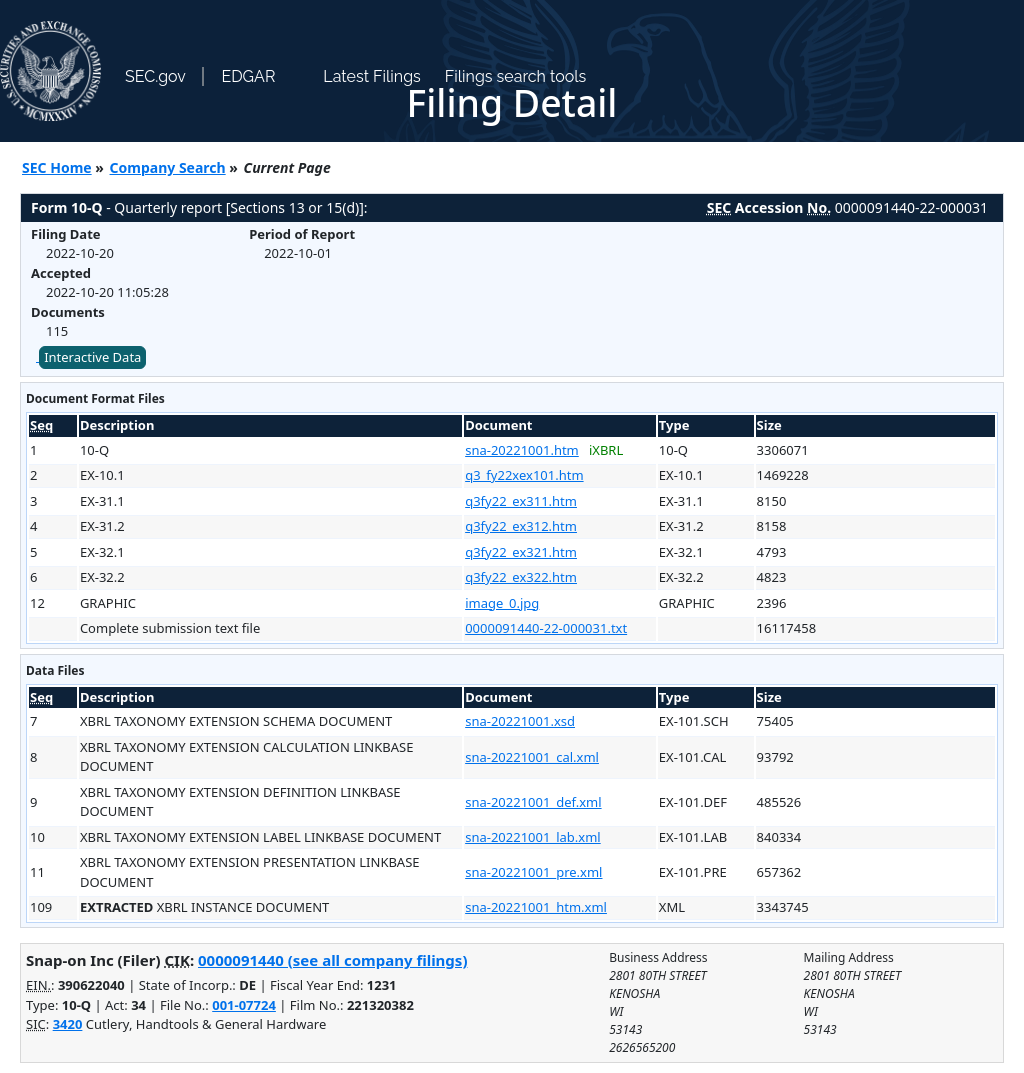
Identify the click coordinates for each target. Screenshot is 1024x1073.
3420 (68, 1024)
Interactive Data (92, 357)
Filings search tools (516, 76)
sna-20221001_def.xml (533, 802)
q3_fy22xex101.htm (524, 475)
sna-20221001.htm (522, 450)
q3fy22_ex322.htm (521, 577)
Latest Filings (371, 76)
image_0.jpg (502, 603)
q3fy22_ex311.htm (521, 501)
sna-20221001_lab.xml (533, 837)
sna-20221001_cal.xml (532, 757)
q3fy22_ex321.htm (521, 552)
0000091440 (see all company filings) (332, 960)
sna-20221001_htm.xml (536, 907)
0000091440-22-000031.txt (546, 628)
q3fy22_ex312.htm (521, 526)
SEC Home (57, 167)
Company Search (168, 167)
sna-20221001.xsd (520, 721)
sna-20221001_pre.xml (533, 872)
